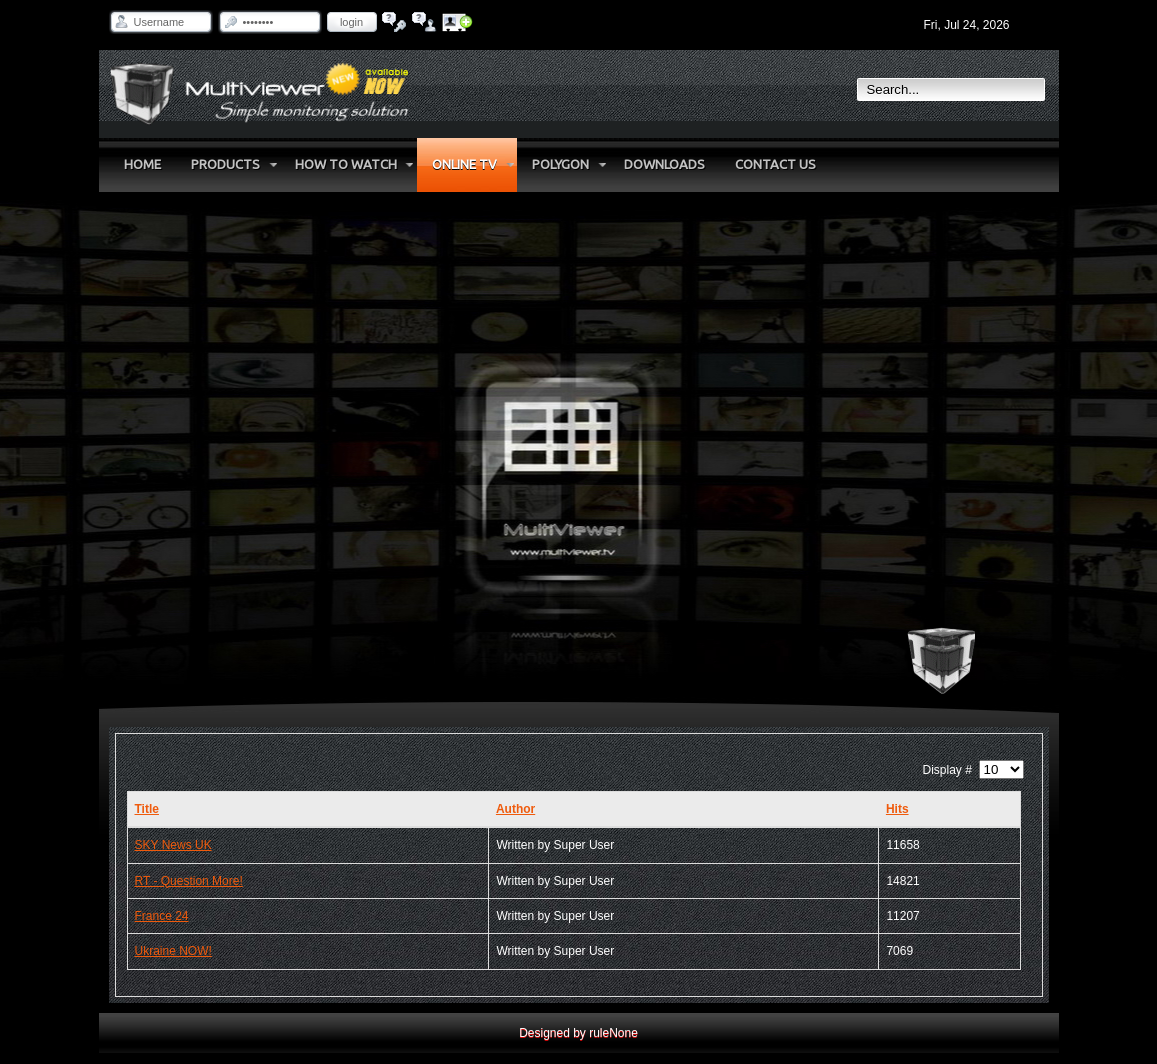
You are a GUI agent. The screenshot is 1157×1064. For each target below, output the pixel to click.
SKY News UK (173, 845)
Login (351, 22)
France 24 (162, 916)
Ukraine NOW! (173, 951)
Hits (897, 809)
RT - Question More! (189, 881)
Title (147, 809)
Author (515, 809)
